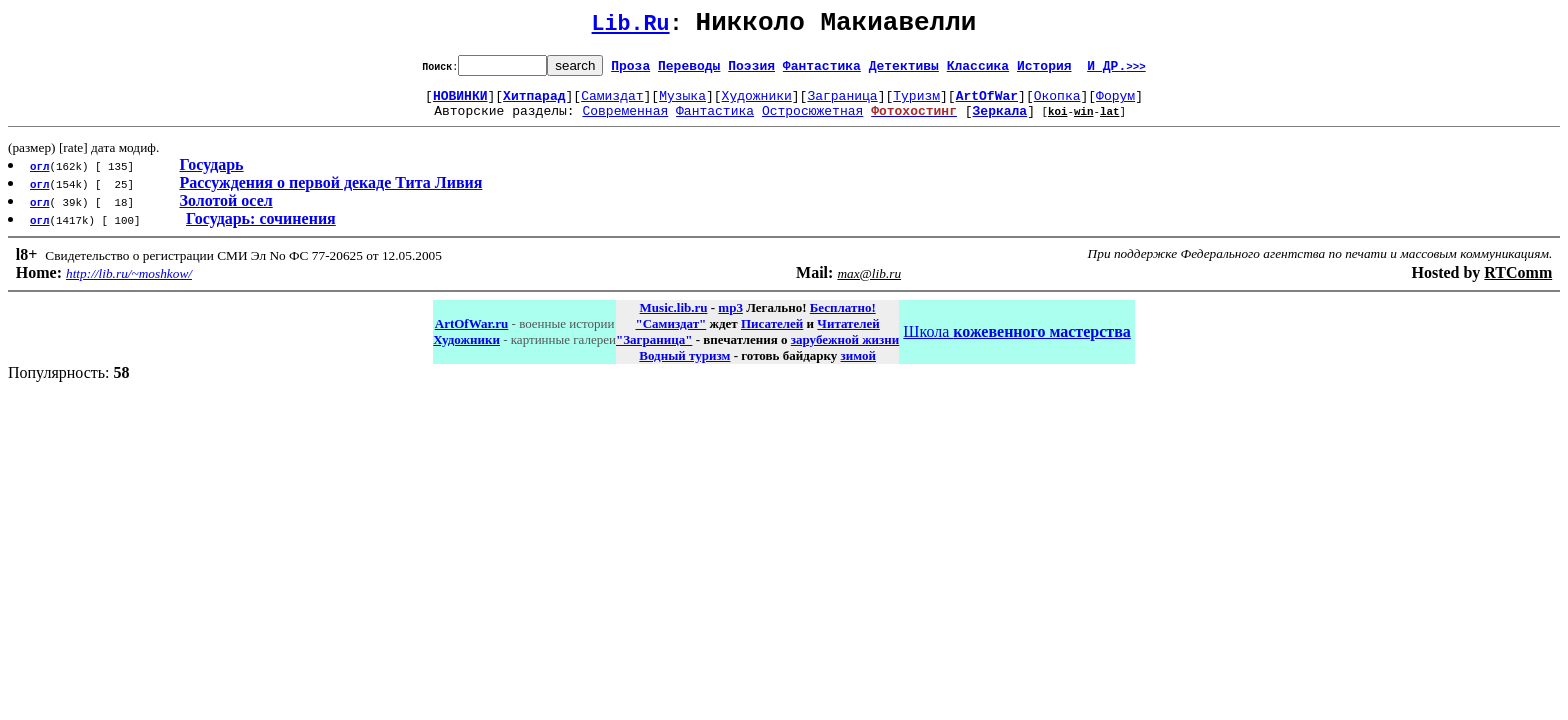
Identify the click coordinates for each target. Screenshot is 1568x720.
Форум (1115, 104)
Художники (757, 104)
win (1084, 122)
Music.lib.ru (674, 319)
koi (1058, 122)
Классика (978, 71)
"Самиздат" (670, 335)
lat (1110, 122)
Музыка (682, 104)
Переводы (689, 71)
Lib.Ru (631, 27)
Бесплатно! (843, 319)
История (1044, 71)
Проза (630, 71)
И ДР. (1116, 71)
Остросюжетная (812, 122)
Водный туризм (684, 367)
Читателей (848, 335)
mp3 (730, 319)
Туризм (916, 104)
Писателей (772, 335)
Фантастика (822, 71)
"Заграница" (654, 351)
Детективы (904, 71)
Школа (1016, 343)
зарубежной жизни (845, 351)
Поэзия (751, 71)
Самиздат (612, 104)
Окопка (1057, 104)
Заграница (842, 104)
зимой (858, 367)
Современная (625, 122)
